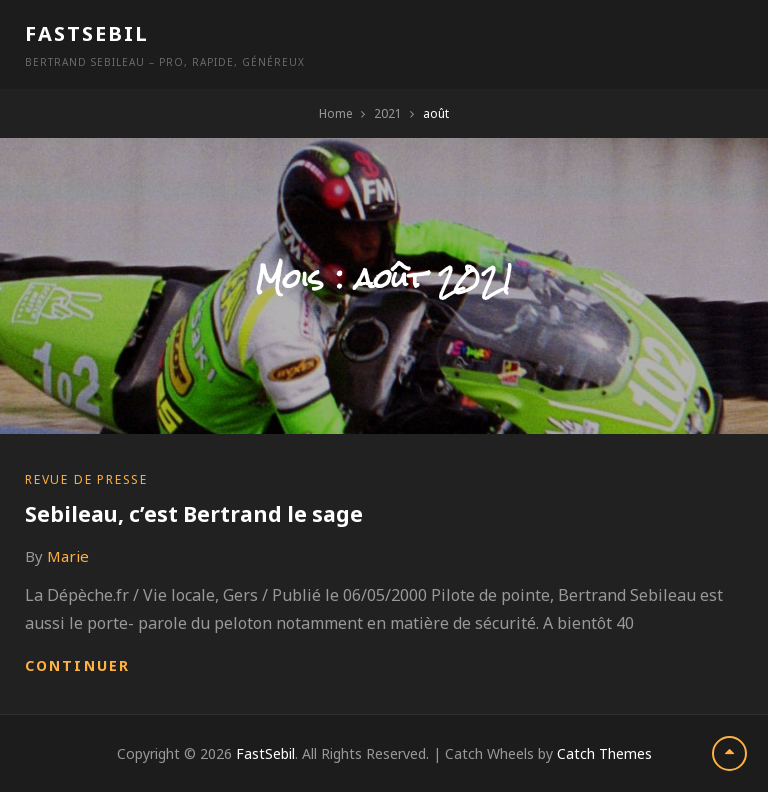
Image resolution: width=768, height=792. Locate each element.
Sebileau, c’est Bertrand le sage (194, 514)
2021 (388, 113)
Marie (68, 556)
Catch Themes (604, 753)
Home (336, 113)
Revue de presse (86, 479)
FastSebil (87, 33)
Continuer (77, 665)
